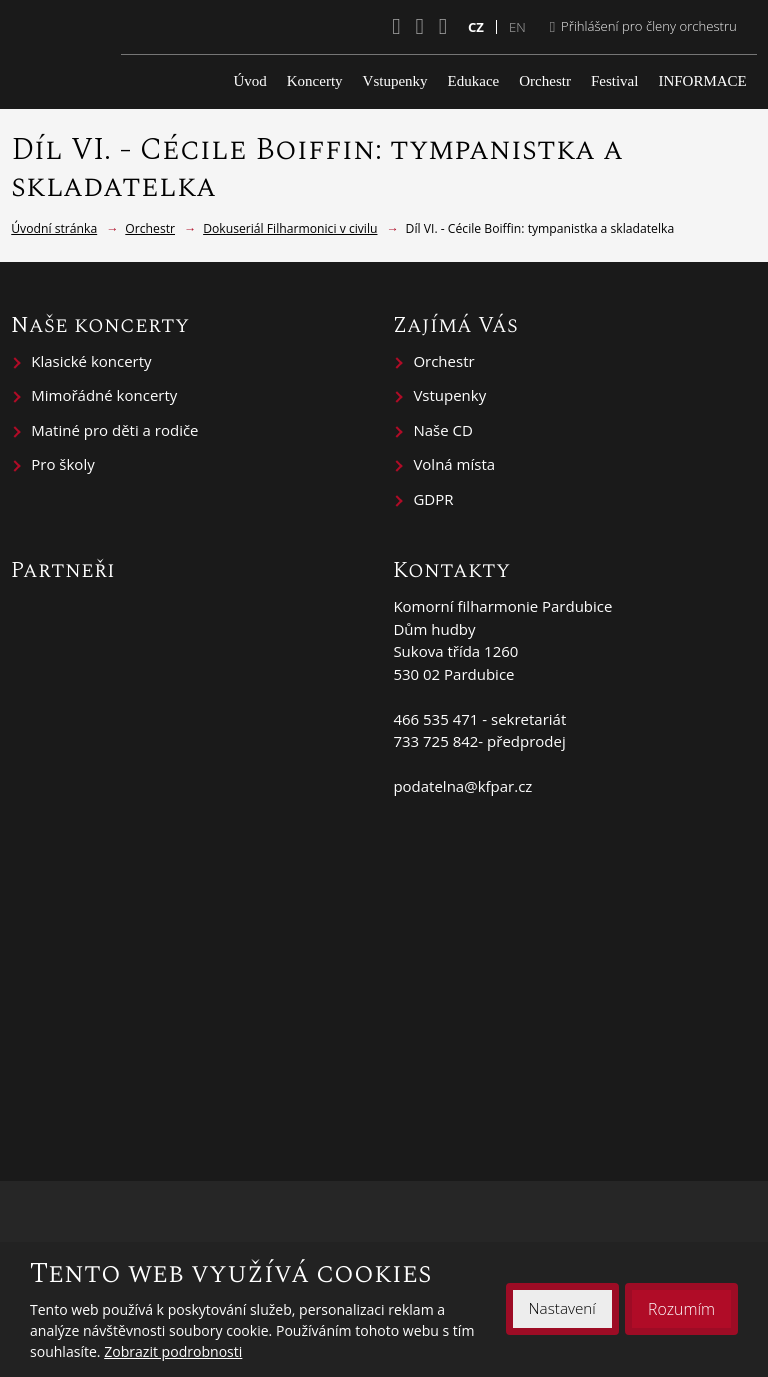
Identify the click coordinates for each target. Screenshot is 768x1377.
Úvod (249, 81)
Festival (615, 81)
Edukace (474, 81)
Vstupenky (395, 81)
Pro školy (62, 464)
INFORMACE (702, 81)
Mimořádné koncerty (104, 395)
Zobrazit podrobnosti (173, 1351)
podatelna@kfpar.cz (462, 786)
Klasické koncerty (91, 361)
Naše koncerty (100, 325)
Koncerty (315, 81)
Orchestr (545, 81)
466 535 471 (435, 719)
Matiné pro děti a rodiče (114, 430)
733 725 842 (435, 741)
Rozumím (681, 1309)
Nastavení (560, 1309)
